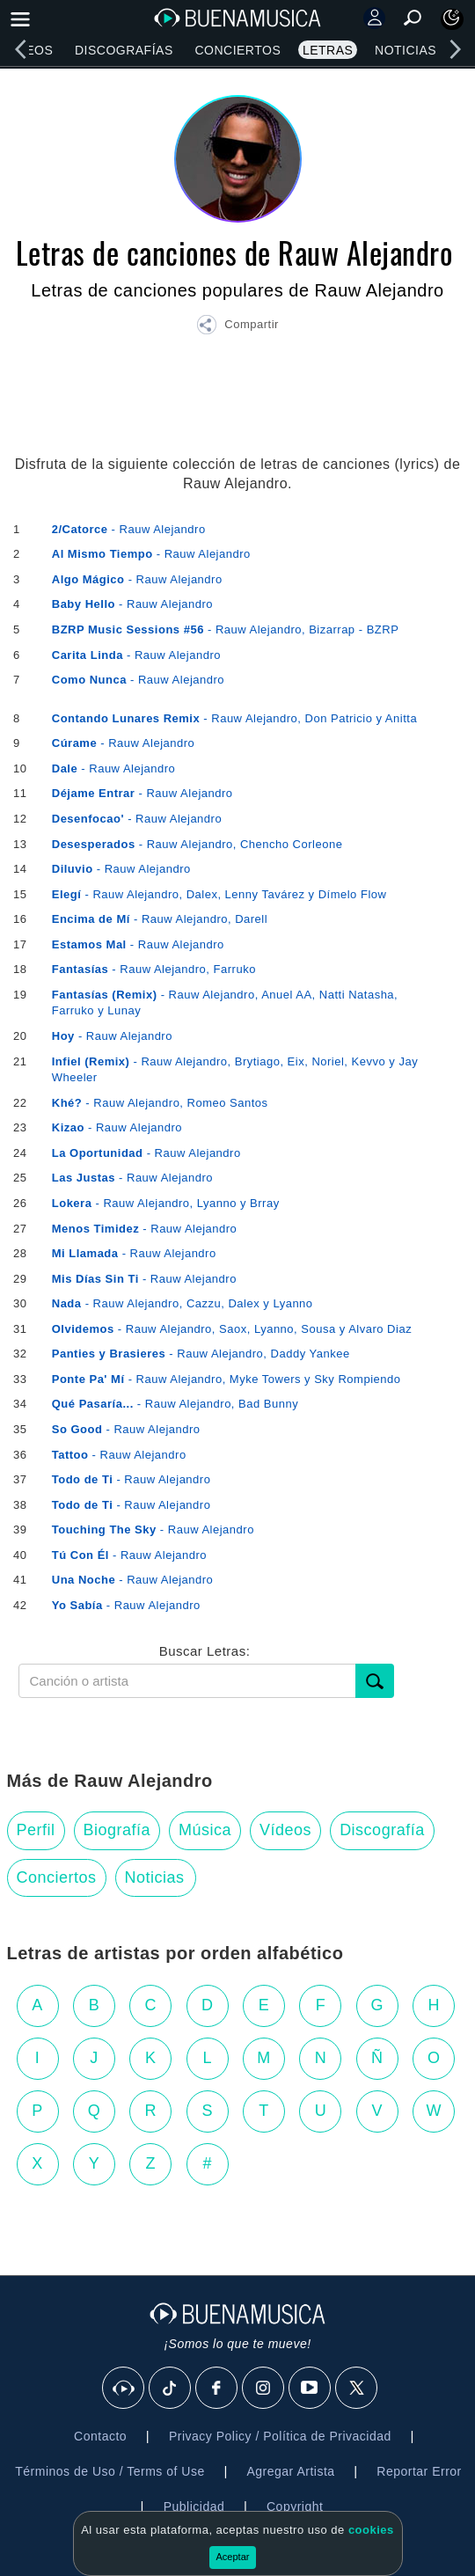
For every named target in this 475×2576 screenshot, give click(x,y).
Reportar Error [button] (418, 2471)
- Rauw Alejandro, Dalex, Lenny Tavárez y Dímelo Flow (219, 894)
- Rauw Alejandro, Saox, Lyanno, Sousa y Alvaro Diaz (232, 1329)
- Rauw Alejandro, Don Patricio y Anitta (234, 718)
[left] (20, 49)
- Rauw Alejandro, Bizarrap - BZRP (225, 629)
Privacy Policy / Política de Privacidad (280, 2436)
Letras (328, 50)
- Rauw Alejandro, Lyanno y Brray (166, 1203)
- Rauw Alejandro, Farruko (154, 969)
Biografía (117, 1830)
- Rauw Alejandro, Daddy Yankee (201, 1353)
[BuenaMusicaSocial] (124, 2388)
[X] (357, 2388)
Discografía (382, 1830)
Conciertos (237, 50)
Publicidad (194, 2506)
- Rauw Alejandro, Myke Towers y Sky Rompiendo (226, 1379)
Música (205, 1830)
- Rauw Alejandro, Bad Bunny (175, 1403)
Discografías (124, 50)
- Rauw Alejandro (129, 529)
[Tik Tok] (171, 2388)
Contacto (100, 2436)
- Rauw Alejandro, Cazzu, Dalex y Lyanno (182, 1303)
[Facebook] (217, 2388)
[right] (454, 49)
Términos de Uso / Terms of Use (109, 2471)
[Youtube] (310, 2388)
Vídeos (285, 1830)
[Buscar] (374, 1681)
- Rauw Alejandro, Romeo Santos (160, 1102)
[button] (237, 327)
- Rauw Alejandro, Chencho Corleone (197, 844)
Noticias (405, 50)
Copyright (295, 2506)
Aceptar (233, 2556)
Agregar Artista (290, 2471)
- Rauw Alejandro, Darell (159, 919)
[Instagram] (264, 2388)
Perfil (36, 1830)
